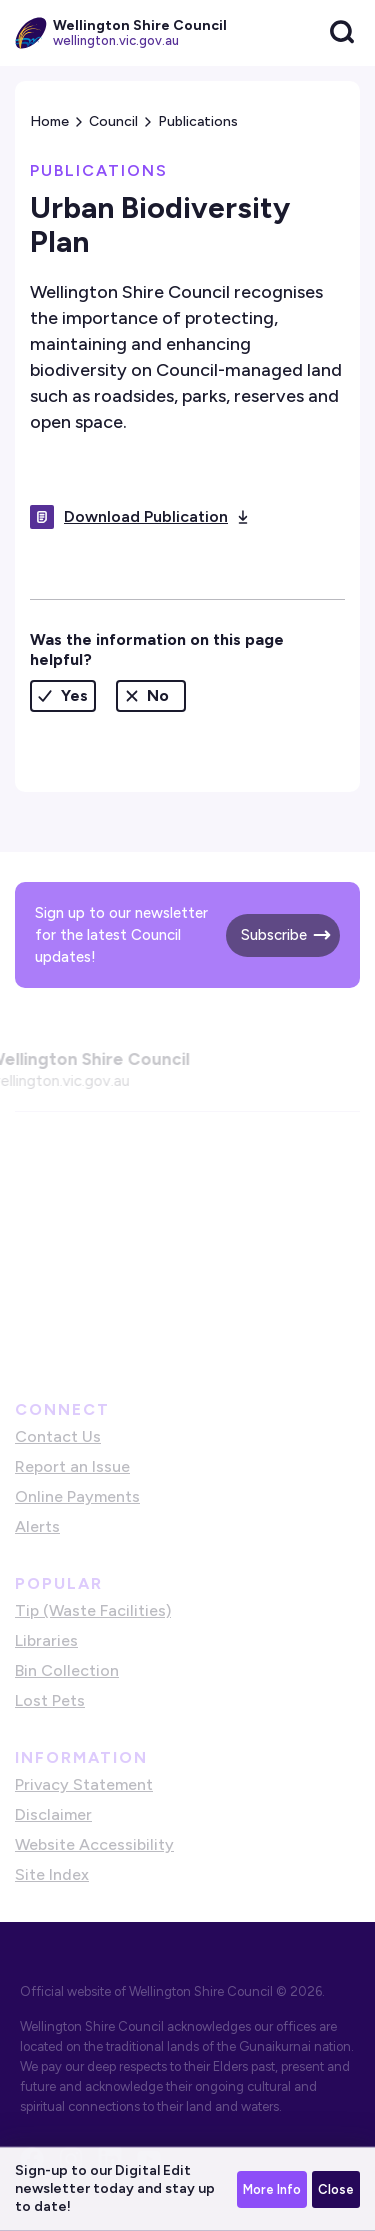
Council (113, 121)
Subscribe (274, 935)
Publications (198, 121)
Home (49, 121)
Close (336, 2189)
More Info (272, 2189)
